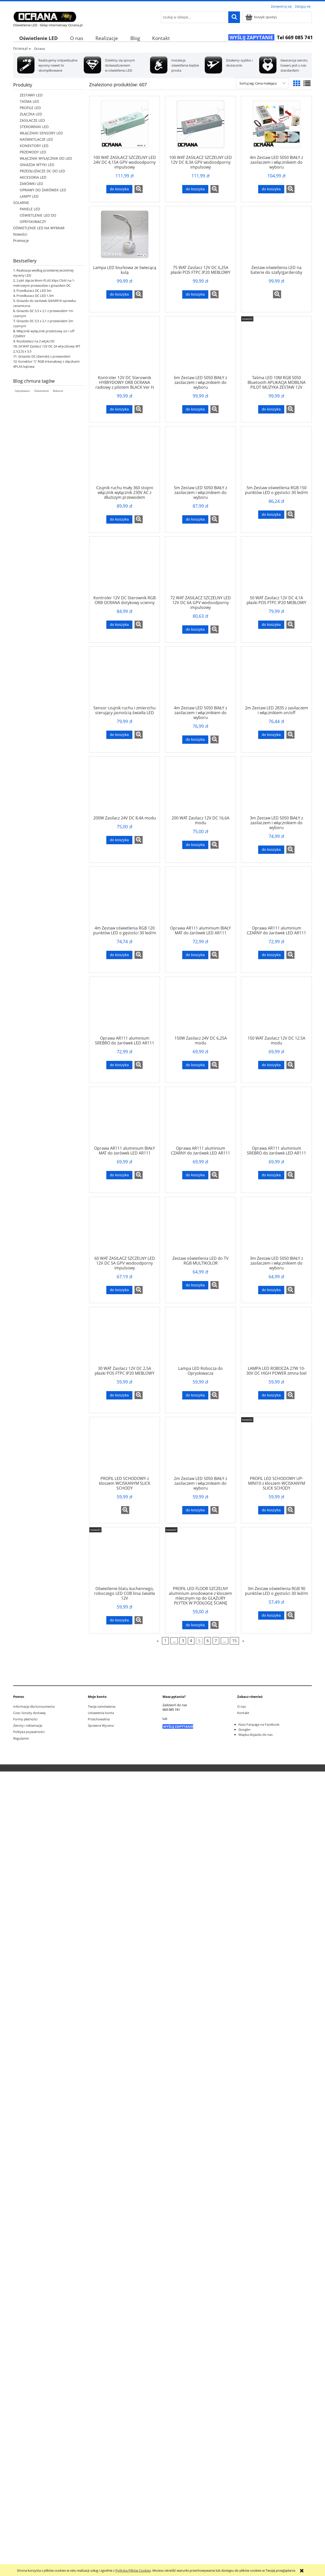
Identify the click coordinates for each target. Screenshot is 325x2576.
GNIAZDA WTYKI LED (37, 164)
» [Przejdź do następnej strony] (243, 1641)
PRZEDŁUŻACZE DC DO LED (42, 171)
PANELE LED (30, 209)
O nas (241, 1706)
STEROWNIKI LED (34, 126)
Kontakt (243, 1713)
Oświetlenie (41, 391)
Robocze (58, 391)
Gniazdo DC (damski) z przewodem (44, 356)
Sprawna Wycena (101, 1725)
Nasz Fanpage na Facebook (258, 1724)
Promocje (21, 240)
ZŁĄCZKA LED (31, 114)
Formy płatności (25, 1719)
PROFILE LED (30, 107)
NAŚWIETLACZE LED (36, 139)
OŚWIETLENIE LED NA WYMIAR (39, 227)
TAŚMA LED (29, 101)
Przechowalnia (99, 1719)
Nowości (20, 234)
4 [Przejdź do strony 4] (191, 1641)
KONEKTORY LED (34, 145)
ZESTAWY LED (31, 95)
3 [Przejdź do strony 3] (183, 1641)
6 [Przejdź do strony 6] (208, 1641)
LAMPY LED (29, 196)
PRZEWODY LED (33, 152)
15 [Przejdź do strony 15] (234, 1641)
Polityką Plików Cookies (133, 2570)
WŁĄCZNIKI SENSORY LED (41, 133)
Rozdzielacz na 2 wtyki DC (35, 341)
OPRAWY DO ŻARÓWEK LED (43, 190)
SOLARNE (21, 202)
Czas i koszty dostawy (29, 1713)
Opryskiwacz (22, 391)
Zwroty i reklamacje (27, 1725)
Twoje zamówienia (101, 1706)
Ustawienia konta (101, 1713)
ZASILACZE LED (32, 120)
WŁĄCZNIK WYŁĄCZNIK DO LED (46, 158)
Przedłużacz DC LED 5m (33, 290)
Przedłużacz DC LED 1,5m (35, 295)
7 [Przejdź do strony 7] (216, 1641)
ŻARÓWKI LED (31, 183)
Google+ (244, 1729)
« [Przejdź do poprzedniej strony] (158, 1641)
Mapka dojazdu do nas (255, 1734)
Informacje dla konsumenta (34, 1706)
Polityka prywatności (29, 1731)
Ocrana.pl (20, 48)
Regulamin (21, 1738)
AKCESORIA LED (33, 177)
